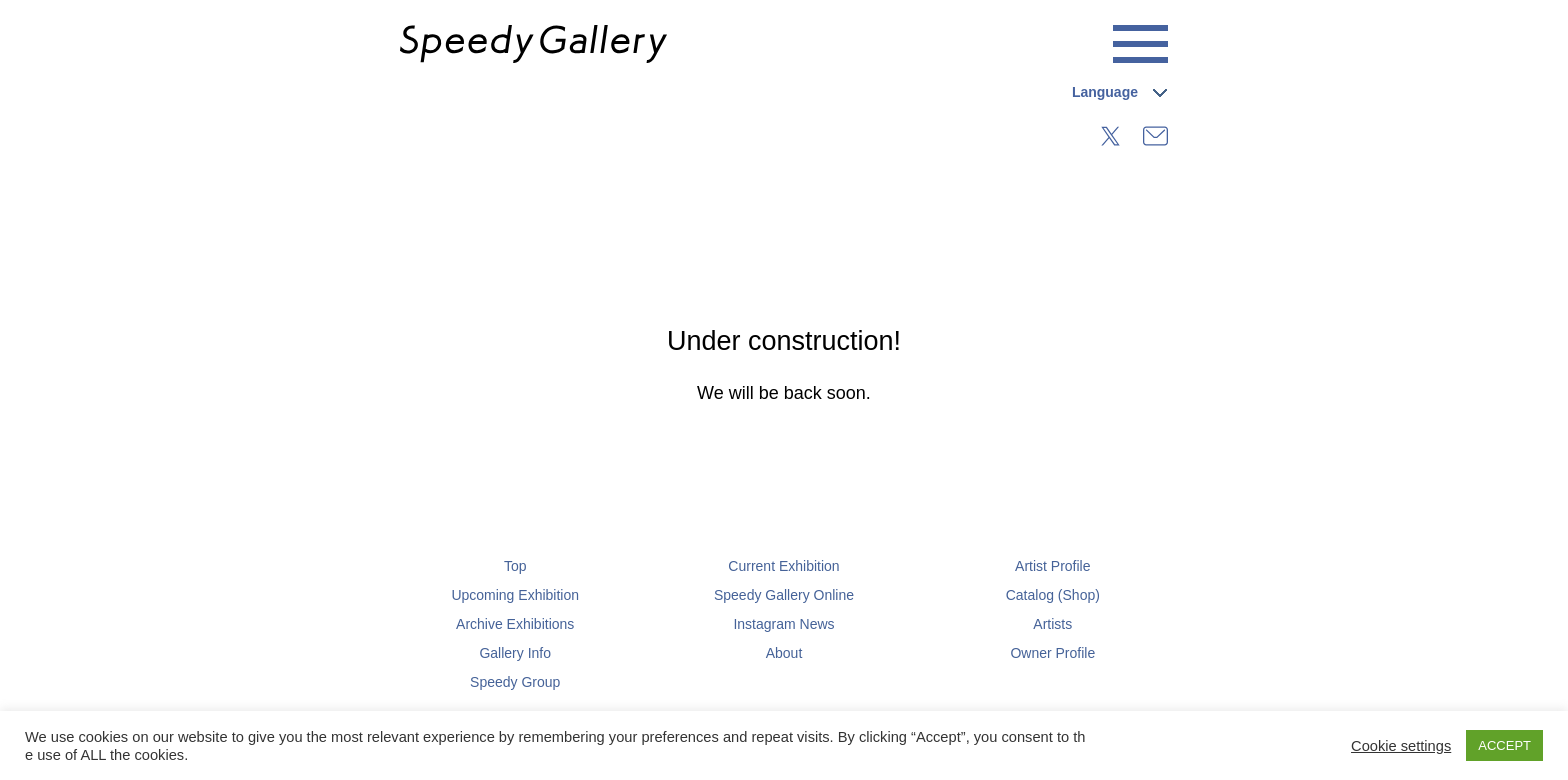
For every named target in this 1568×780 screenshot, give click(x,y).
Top (515, 566)
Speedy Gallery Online (784, 595)
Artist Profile (1052, 566)
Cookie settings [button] (1401, 746)
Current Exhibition (783, 566)
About (784, 653)
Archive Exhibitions (515, 624)
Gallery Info (515, 653)
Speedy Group (515, 682)
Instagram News (783, 624)
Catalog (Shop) (1053, 595)
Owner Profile (1052, 653)
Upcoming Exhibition (515, 595)
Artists (1052, 624)
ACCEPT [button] (1504, 745)
